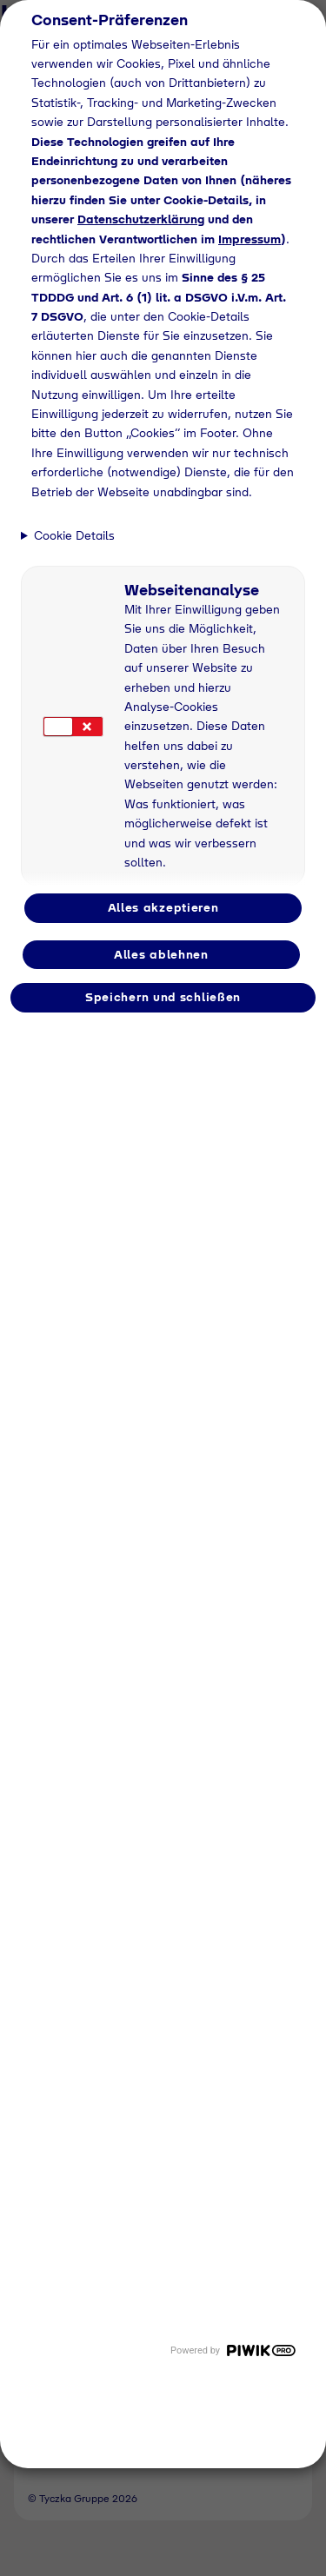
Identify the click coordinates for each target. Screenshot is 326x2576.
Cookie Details (74, 535)
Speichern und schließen (163, 997)
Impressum (249, 239)
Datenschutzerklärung (140, 219)
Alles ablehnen (161, 954)
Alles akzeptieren (163, 907)
